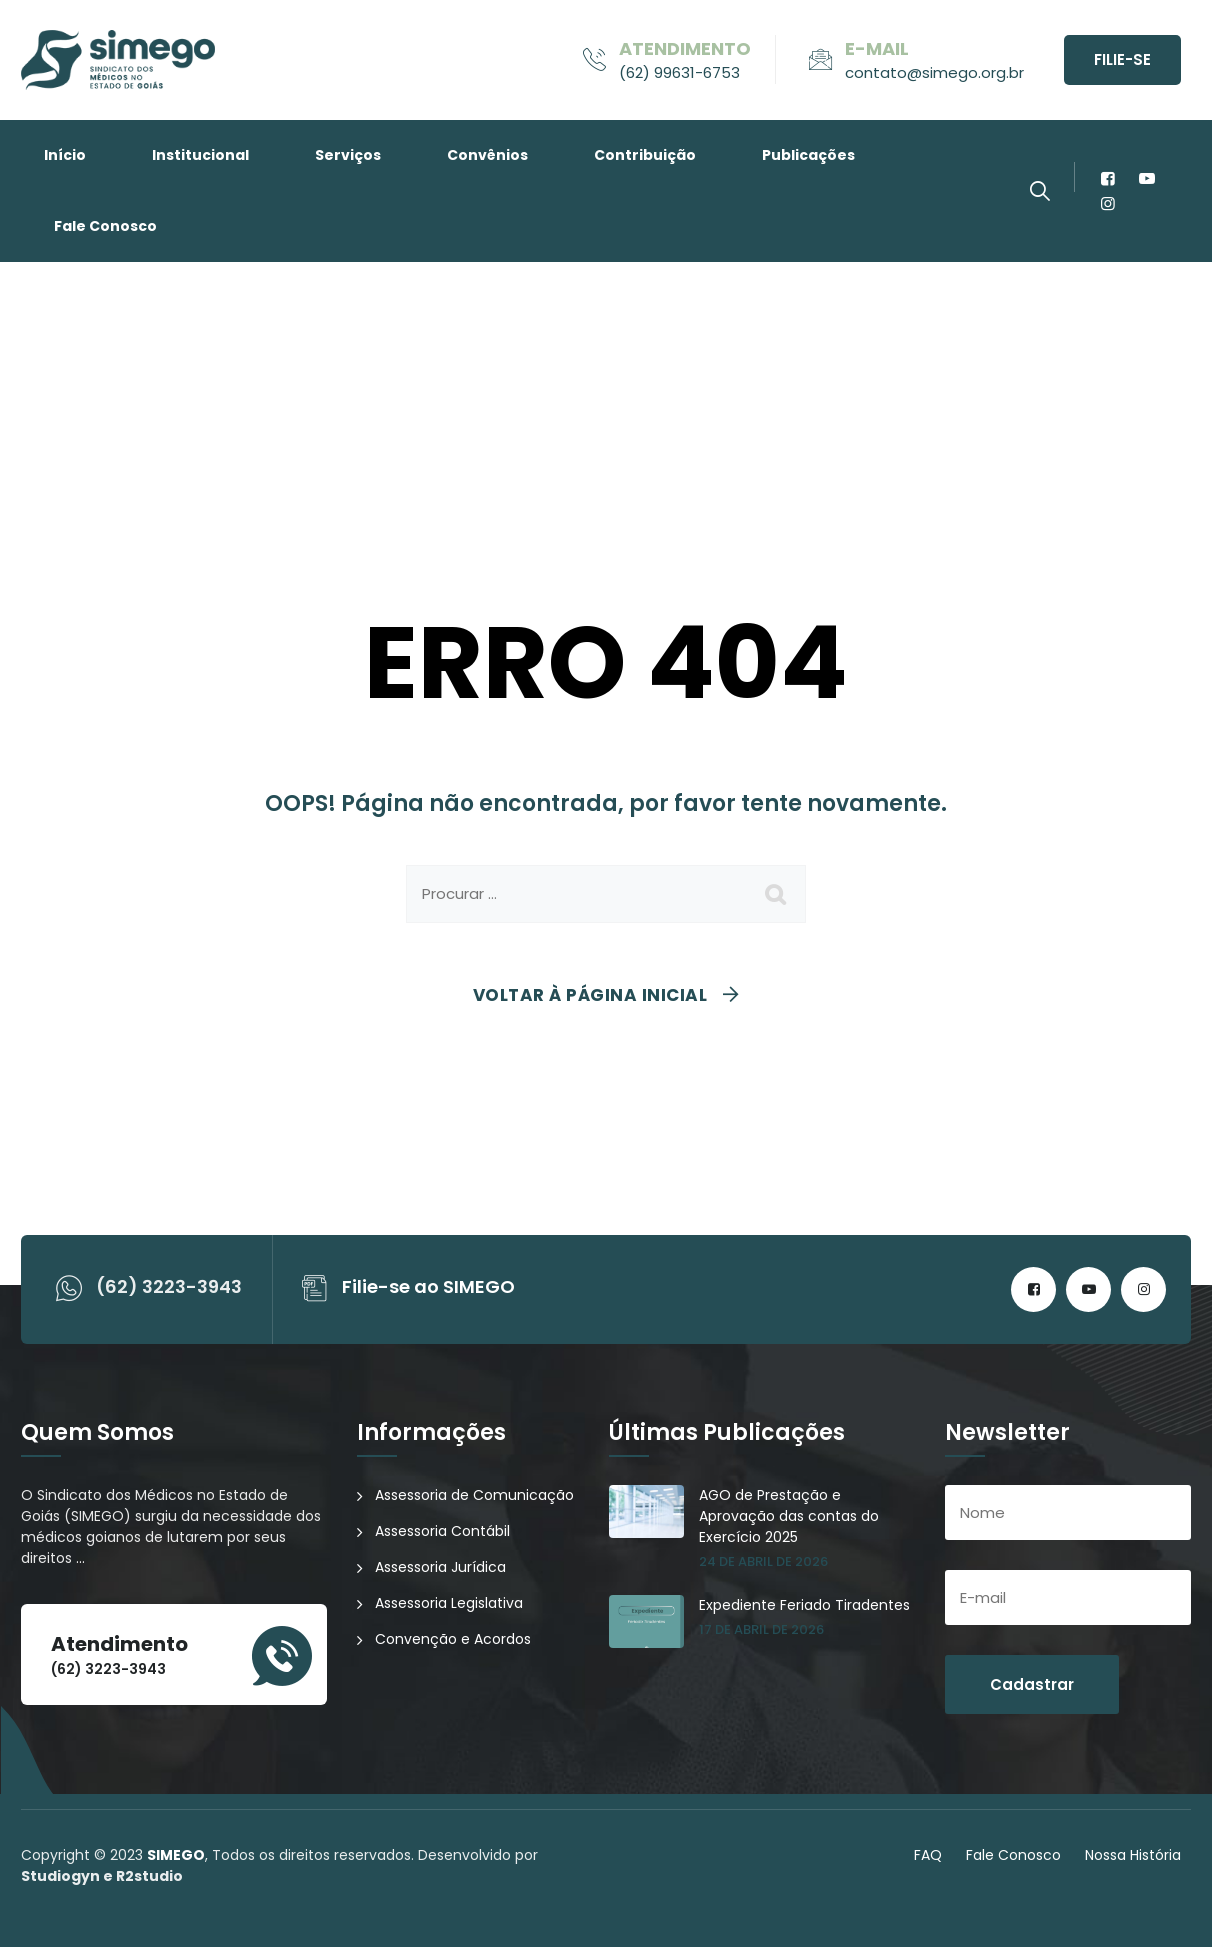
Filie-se (1122, 59)
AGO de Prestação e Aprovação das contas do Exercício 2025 (789, 1516)
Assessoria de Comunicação (474, 1495)
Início (65, 155)
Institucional (200, 155)
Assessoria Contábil (442, 1531)
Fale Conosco (105, 226)
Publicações (808, 155)
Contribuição (645, 155)
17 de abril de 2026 (761, 1629)
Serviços (348, 155)
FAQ (928, 1855)
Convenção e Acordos (453, 1639)
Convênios (487, 155)
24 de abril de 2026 (763, 1561)
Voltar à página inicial (590, 995)
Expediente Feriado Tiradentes (804, 1605)
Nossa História (1133, 1855)
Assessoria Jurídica (440, 1567)
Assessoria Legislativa (449, 1603)
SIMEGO (176, 1855)
